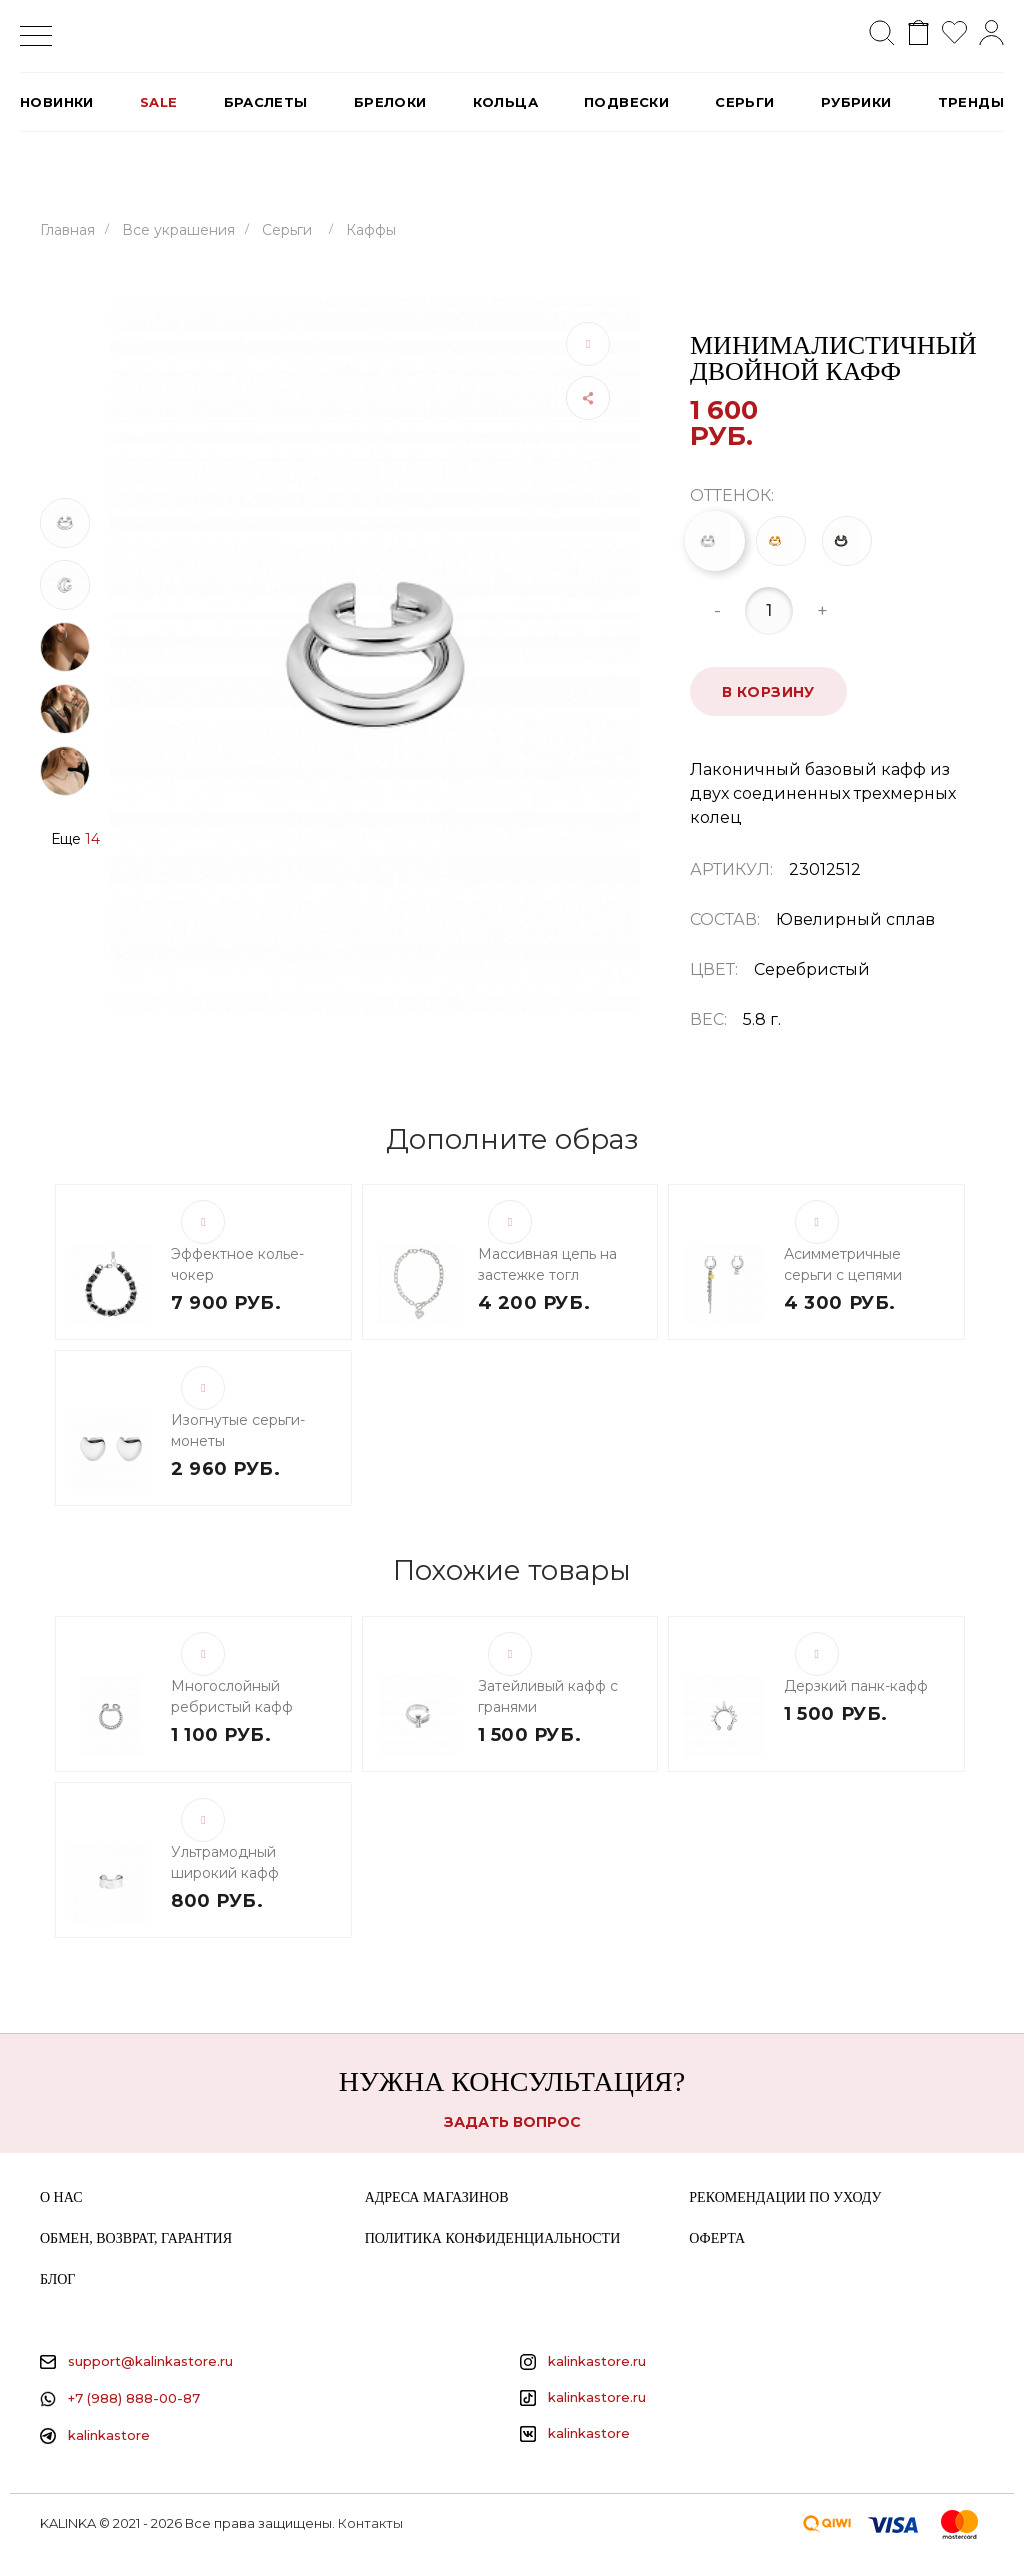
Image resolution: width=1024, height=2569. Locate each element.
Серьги (744, 102)
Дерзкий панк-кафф (856, 1686)
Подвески (626, 102)
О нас (61, 2197)
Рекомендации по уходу (785, 2197)
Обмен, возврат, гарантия (136, 2238)
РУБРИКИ (856, 102)
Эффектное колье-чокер (237, 1264)
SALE (159, 102)
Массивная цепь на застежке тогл (547, 1264)
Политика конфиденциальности (493, 2238)
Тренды (971, 102)
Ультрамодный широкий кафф (225, 1862)
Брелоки (390, 102)
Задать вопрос (512, 2122)
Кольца (505, 102)
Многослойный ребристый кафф (232, 1696)
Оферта (717, 2238)
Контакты (370, 2523)
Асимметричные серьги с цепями (843, 1264)
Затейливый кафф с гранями (548, 1696)
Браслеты (266, 102)
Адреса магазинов (437, 2197)
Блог (57, 2279)
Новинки (57, 102)
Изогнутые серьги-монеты (238, 1430)
